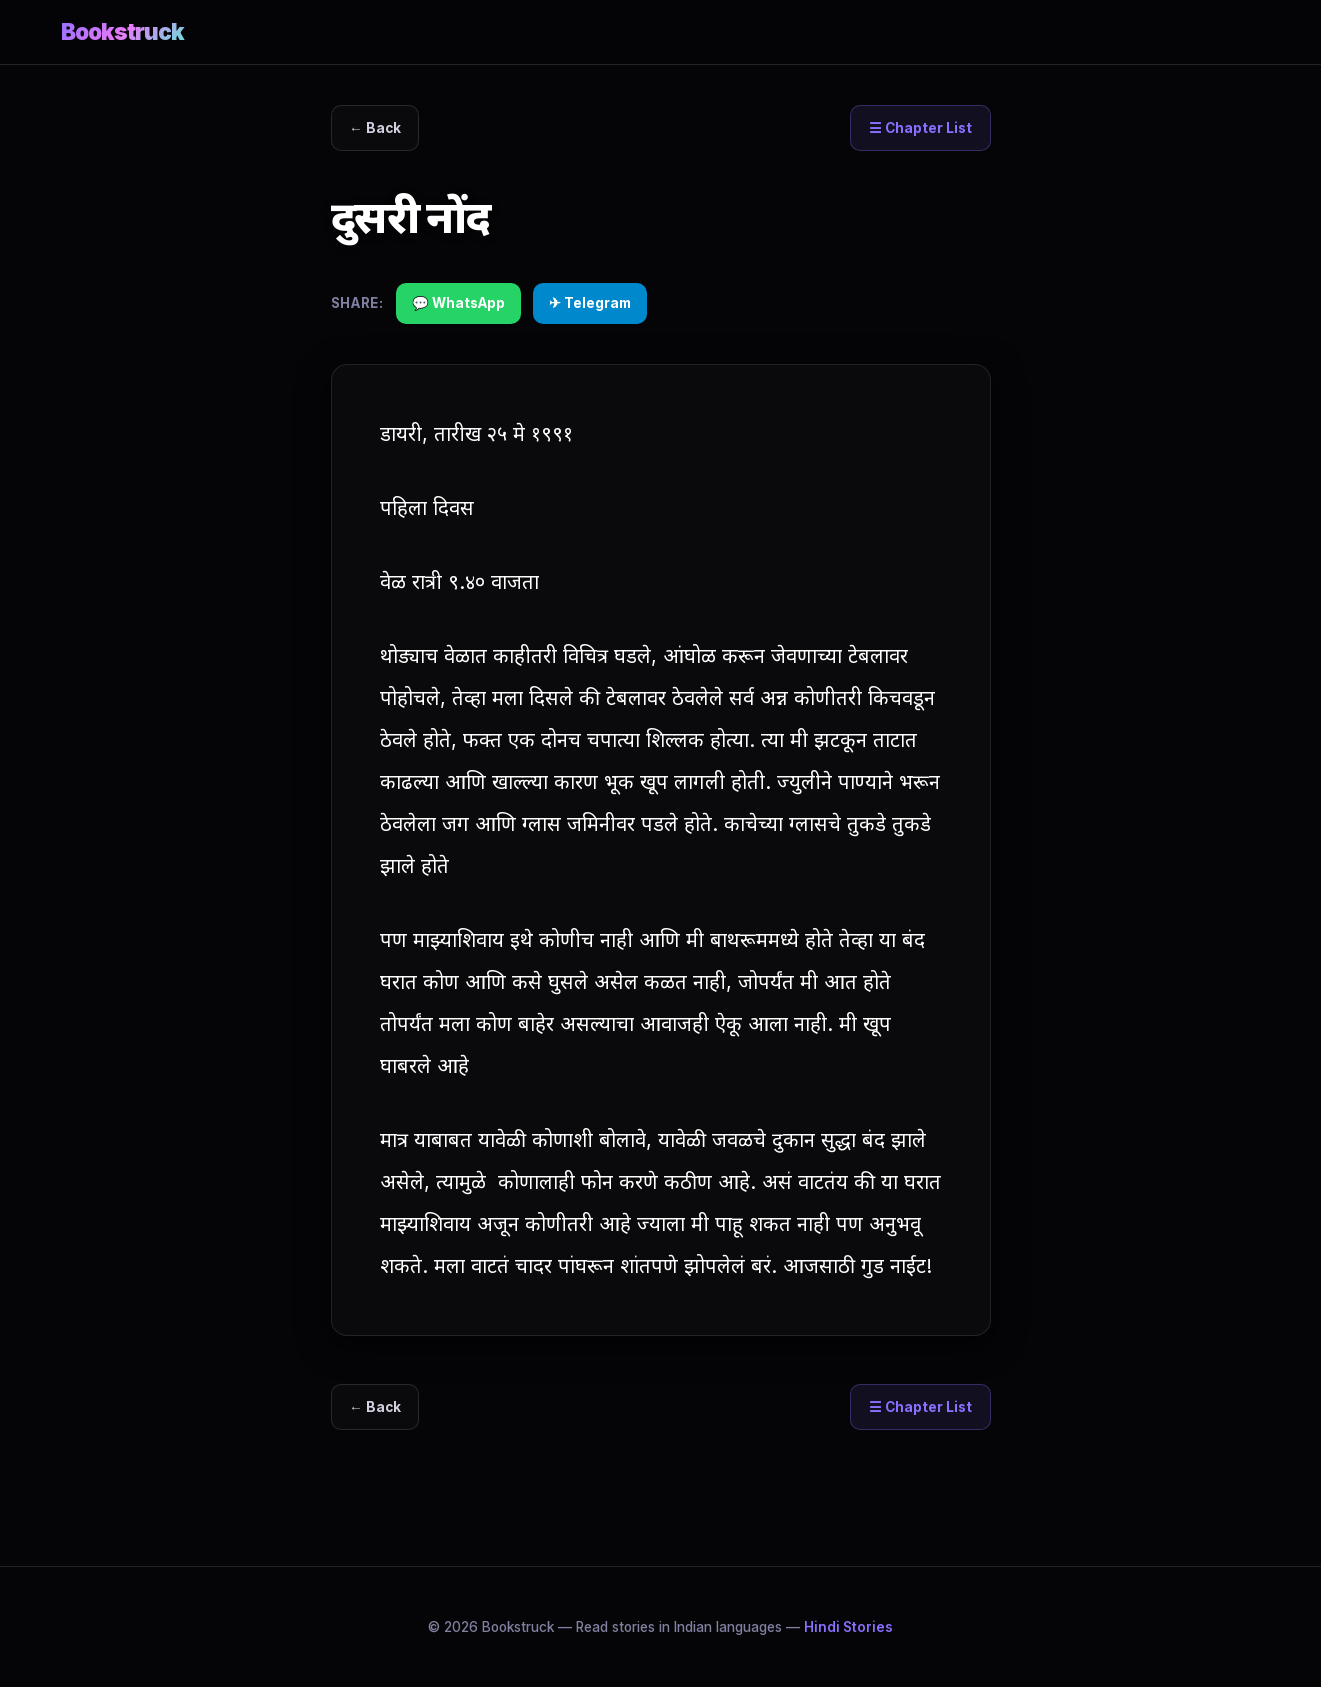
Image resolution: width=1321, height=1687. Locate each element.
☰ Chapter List (920, 128)
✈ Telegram (590, 303)
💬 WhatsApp (458, 303)
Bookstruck (123, 31)
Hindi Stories (848, 1627)
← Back (375, 128)
